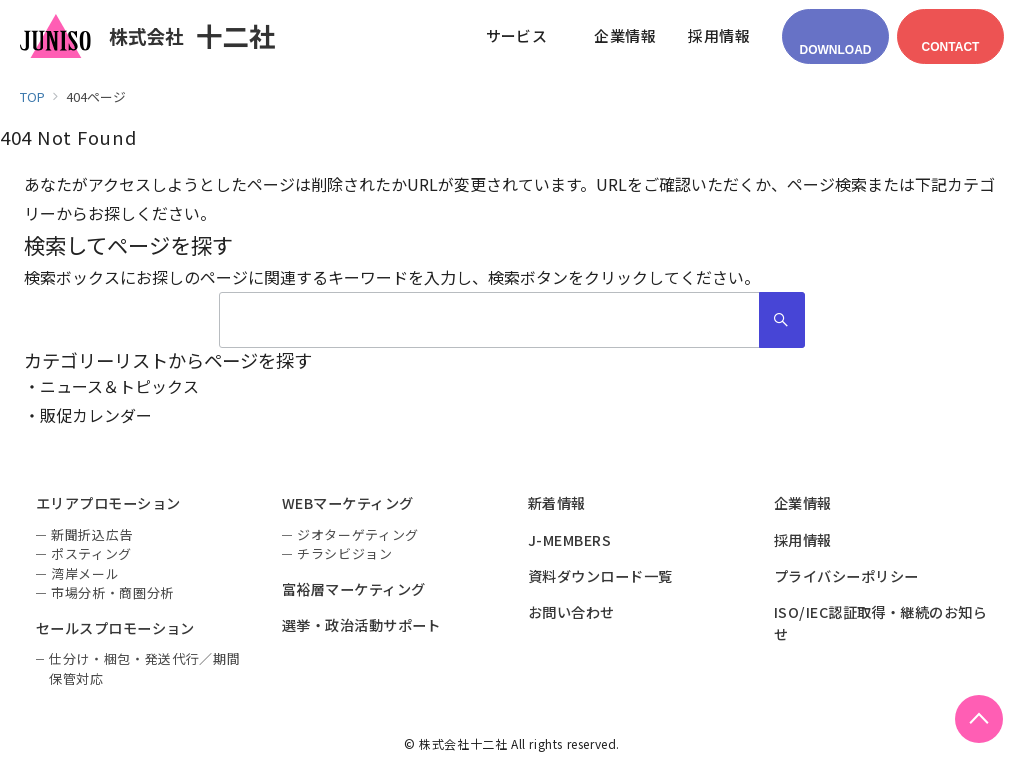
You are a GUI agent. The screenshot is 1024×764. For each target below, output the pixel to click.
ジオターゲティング (358, 534)
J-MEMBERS (569, 540)
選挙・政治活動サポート (361, 625)
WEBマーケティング (348, 503)
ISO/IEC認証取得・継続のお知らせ (880, 622)
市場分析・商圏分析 (112, 592)
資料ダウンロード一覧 (600, 576)
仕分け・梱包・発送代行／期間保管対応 (144, 668)
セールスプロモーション (115, 628)
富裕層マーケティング (354, 589)
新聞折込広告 (92, 534)
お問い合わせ (571, 612)
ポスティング (91, 553)
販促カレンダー (96, 415)
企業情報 (803, 503)
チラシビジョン (345, 553)
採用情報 (803, 540)
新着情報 (557, 503)
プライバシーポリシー (846, 576)
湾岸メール (85, 573)
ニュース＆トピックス (119, 386)
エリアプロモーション (108, 503)
